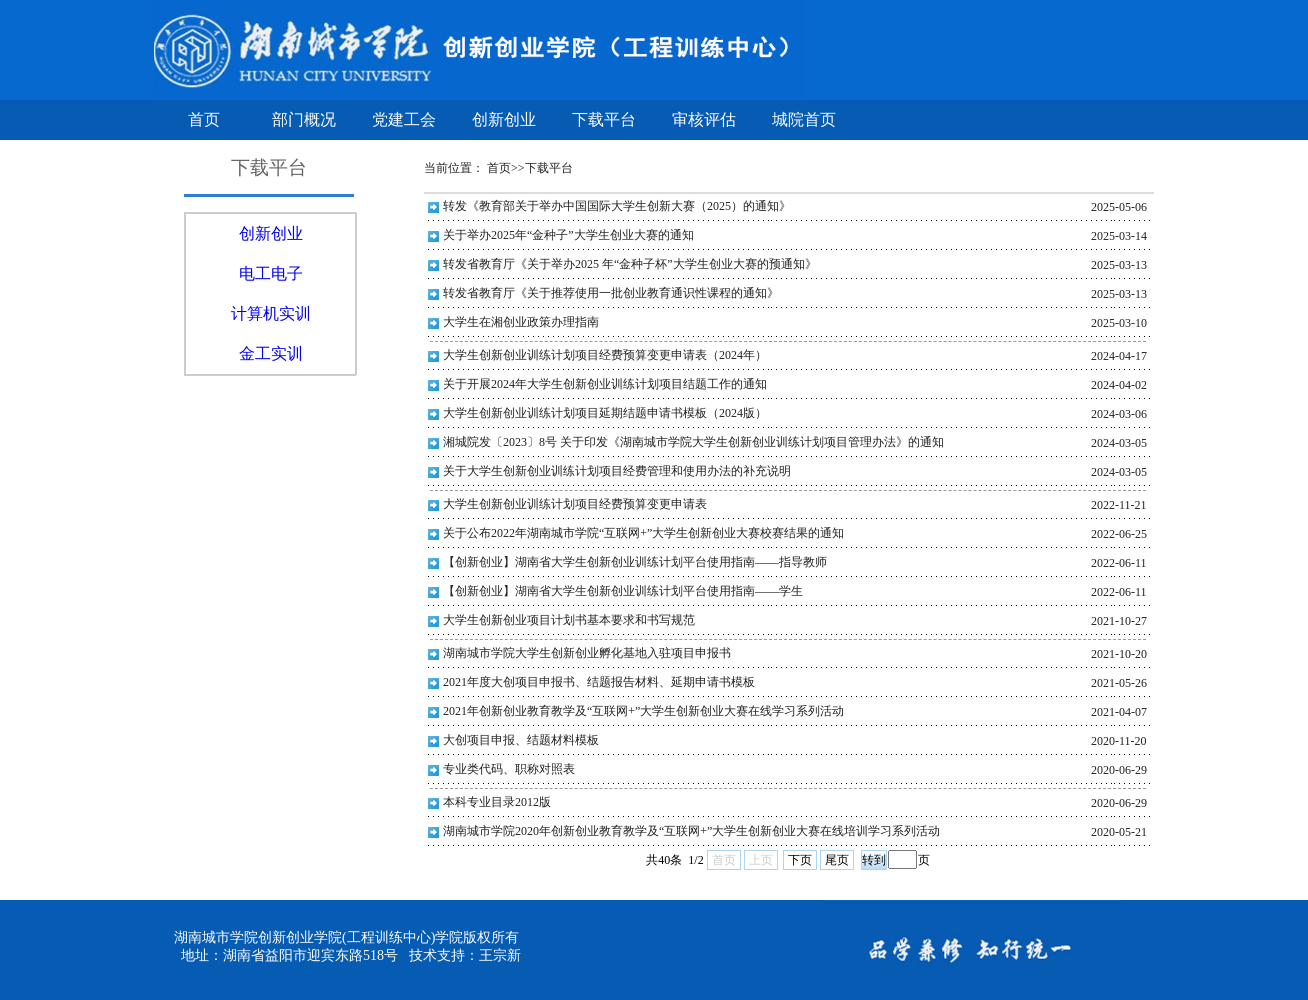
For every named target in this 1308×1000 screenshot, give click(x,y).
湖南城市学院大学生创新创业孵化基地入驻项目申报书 (587, 653)
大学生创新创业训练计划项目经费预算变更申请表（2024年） (605, 355)
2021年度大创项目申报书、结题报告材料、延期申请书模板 (599, 682)
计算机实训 (271, 313)
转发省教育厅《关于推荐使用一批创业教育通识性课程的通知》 (611, 293)
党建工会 (404, 119)
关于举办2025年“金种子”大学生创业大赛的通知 (568, 235)
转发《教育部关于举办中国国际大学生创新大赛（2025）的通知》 (617, 206)
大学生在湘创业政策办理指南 (521, 322)
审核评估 (704, 119)
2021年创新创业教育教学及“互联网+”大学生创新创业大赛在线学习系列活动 (643, 711)
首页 (204, 119)
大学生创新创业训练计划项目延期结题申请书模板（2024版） (605, 413)
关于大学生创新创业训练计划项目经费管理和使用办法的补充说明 (617, 471)
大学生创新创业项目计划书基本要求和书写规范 (569, 620)
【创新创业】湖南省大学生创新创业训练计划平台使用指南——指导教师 (635, 562)
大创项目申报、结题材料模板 (521, 740)
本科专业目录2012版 (497, 802)
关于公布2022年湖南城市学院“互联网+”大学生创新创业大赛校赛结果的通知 (643, 533)
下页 (800, 860)
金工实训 (271, 353)
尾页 (837, 860)
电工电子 (271, 273)
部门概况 (304, 119)
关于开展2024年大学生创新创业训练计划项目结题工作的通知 (605, 384)
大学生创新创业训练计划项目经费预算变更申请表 (575, 504)
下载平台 (604, 119)
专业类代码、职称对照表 (509, 769)
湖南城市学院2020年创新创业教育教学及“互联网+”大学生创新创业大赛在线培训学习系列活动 (691, 831)
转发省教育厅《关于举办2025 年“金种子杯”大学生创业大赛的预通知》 (630, 264)
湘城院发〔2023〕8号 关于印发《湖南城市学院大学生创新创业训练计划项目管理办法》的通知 (693, 442)
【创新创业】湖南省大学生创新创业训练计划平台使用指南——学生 (623, 591)
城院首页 (804, 119)
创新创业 (504, 119)
